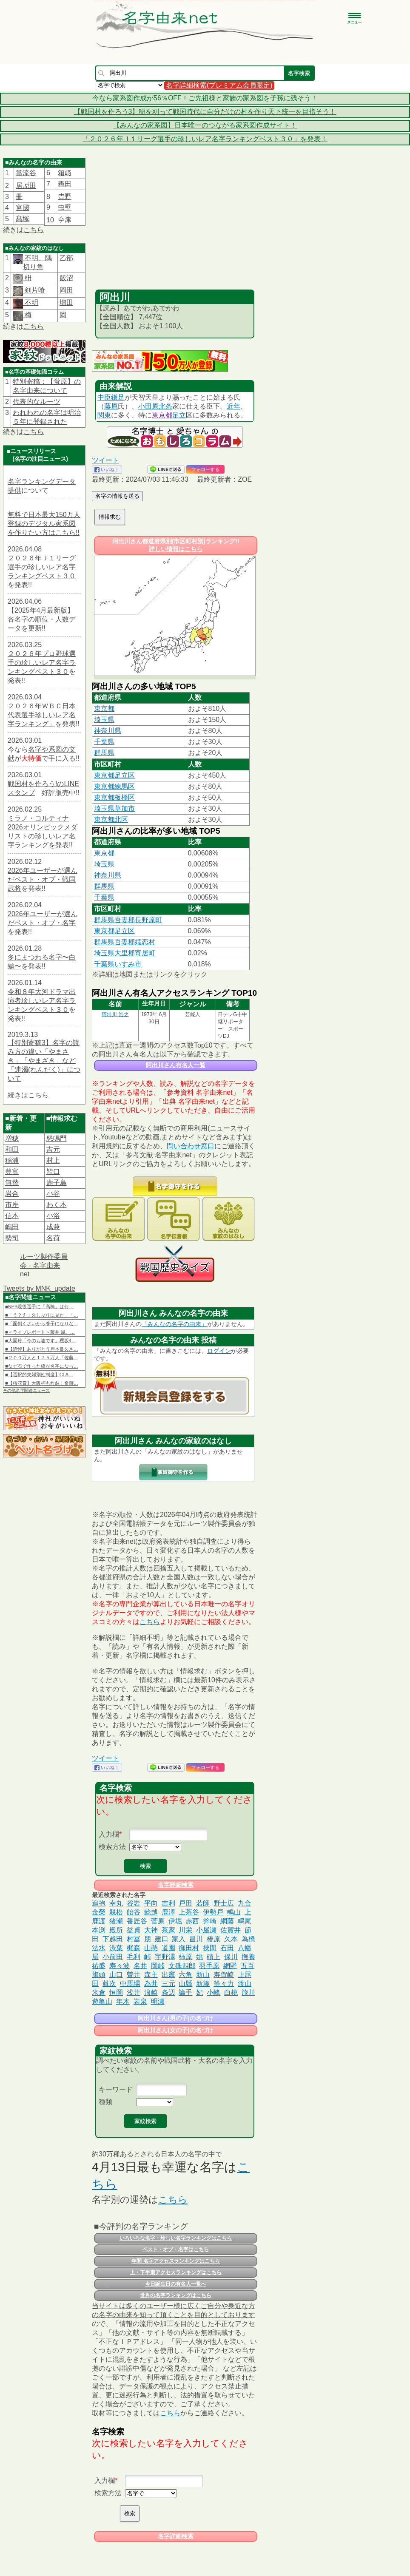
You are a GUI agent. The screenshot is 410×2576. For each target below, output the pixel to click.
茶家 (168, 1930)
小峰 (213, 1992)
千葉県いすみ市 (118, 964)
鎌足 (118, 397)
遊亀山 (102, 2001)
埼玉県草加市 (114, 808)
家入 (178, 1939)
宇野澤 (165, 1956)
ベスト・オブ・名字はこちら (175, 2249)
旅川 (248, 1992)
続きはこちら (28, 1095)
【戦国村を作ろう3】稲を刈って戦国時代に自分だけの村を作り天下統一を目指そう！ (205, 111)
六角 (185, 1974)
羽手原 (209, 1965)
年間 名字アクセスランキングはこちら (175, 2261)
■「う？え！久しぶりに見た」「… (41, 1315)
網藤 (227, 1921)
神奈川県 (107, 730)
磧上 (213, 1956)
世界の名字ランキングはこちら (175, 2295)
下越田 (112, 1939)
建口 (161, 1939)
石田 (227, 1947)
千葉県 (104, 741)
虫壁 (64, 207)
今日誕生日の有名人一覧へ (175, 2284)
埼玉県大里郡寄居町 (124, 953)
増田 (66, 302)
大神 (151, 1930)
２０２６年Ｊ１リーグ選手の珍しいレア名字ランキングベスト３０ (42, 566)
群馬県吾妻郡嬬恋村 (124, 942)
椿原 (213, 1939)
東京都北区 (111, 819)
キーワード (116, 2089)
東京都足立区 (114, 775)
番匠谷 (137, 1921)
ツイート (105, 460)
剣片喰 (34, 290)
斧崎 (209, 1921)
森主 (151, 1974)
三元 (168, 1983)
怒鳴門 (56, 1138)
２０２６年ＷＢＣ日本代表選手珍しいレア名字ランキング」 (42, 714)
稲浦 (12, 1160)
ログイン (219, 1350)
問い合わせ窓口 (190, 1146)
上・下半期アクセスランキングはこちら (176, 2272)
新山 (203, 1974)
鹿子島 (56, 1182)
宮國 (22, 207)
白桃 (231, 1992)
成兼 (53, 1226)
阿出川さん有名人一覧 (175, 1065)
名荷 (53, 1237)
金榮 (98, 1912)
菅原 (158, 1921)
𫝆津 (64, 220)
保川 (231, 1956)
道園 (168, 1947)
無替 (12, 1182)
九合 (244, 1903)
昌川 (196, 1939)
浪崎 (151, 1992)
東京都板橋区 (114, 797)
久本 (231, 1939)
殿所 (116, 1930)
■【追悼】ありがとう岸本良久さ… (41, 1349)
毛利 (133, 1956)
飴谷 (133, 1912)
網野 (230, 1965)
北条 (165, 406)
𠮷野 (64, 196)
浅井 (133, 1992)
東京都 (162, 415)
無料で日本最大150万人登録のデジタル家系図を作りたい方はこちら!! (44, 523)
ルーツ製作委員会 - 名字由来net (44, 1265)
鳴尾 (244, 1921)
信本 (12, 1215)
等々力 (224, 1983)
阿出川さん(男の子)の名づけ (175, 2018)
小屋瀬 (206, 1930)
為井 (151, 1983)
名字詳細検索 (176, 1884)
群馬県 (104, 752)
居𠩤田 (26, 185)
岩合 (12, 1193)
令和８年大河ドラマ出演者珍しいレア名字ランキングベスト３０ (42, 1000)
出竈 (168, 1974)
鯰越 (151, 1912)
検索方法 (112, 1846)
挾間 (209, 1947)
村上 (53, 1160)
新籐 (203, 1983)
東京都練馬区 (114, 786)
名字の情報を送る (117, 496)
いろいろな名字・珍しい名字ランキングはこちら (176, 2238)
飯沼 (66, 277)
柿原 (185, 1956)
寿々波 (119, 1965)
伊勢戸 (213, 1912)
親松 (116, 1912)
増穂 (12, 1138)
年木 (123, 2001)
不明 (30, 302)
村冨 (133, 1939)
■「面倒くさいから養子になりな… (41, 1323)
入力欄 (109, 1834)
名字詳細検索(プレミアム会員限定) (219, 85)
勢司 (12, 1237)
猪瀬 (116, 1921)
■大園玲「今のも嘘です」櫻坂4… (40, 1340)
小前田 (112, 1956)
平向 (151, 1903)
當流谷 (26, 172)
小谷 (53, 1193)
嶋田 (12, 1226)
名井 (140, 1965)
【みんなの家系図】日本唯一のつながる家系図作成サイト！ (205, 125)
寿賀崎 (224, 1974)
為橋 (248, 1939)
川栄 (185, 1930)
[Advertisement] (175, 225)
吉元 (53, 1149)
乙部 (66, 257)
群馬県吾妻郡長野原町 (128, 919)
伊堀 (175, 1921)
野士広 (224, 1903)
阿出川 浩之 (115, 1014)
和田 (12, 1149)
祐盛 (98, 1965)
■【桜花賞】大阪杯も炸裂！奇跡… (41, 1383)
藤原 (111, 406)
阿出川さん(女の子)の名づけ (175, 2030)
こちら (33, 229)
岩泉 (140, 2001)
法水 (98, 1947)
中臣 (104, 397)
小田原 (148, 406)
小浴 (53, 1215)
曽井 (133, 1974)
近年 (233, 406)
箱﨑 (64, 172)
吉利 (168, 1903)
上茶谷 (189, 1912)
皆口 (53, 1171)
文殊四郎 (182, 1965)
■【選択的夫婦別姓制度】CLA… (39, 1374)
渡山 (244, 1983)
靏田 (64, 183)
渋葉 (116, 1947)
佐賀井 (230, 1930)
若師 (203, 1903)
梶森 (133, 1947)
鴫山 (234, 1912)
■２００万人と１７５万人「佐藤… (41, 1357)
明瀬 (158, 2001)
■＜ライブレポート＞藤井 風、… (40, 1332)
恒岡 (116, 1992)
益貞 (133, 1930)
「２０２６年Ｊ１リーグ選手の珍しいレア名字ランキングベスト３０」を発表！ (205, 138)
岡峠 (158, 1965)
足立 (179, 415)
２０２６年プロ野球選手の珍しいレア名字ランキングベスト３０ (42, 662)
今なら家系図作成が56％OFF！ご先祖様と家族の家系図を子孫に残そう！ (205, 98)
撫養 (248, 1956)
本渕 (98, 1930)
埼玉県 (104, 719)
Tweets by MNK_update (39, 1288)
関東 (104, 415)
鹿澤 (168, 1912)
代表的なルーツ (36, 401)
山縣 (185, 1983)
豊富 (12, 1171)
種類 (105, 2101)
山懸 (151, 1947)
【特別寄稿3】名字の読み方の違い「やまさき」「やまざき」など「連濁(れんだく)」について (44, 1060)
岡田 (66, 290)
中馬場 (130, 1983)
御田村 (189, 1947)
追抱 (98, 1903)
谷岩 (133, 1903)
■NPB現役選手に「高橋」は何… (39, 1306)
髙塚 (22, 218)
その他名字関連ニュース (26, 1390)
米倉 (98, 1992)
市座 (12, 1204)
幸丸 (116, 1903)
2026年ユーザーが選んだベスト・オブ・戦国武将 (42, 879)
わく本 (56, 1204)
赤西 (192, 1921)
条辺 (168, 1992)
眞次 (109, 1983)
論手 (185, 1992)
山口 (116, 1974)
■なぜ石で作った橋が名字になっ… (41, 1366)
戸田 (185, 1903)
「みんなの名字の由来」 (174, 1324)
